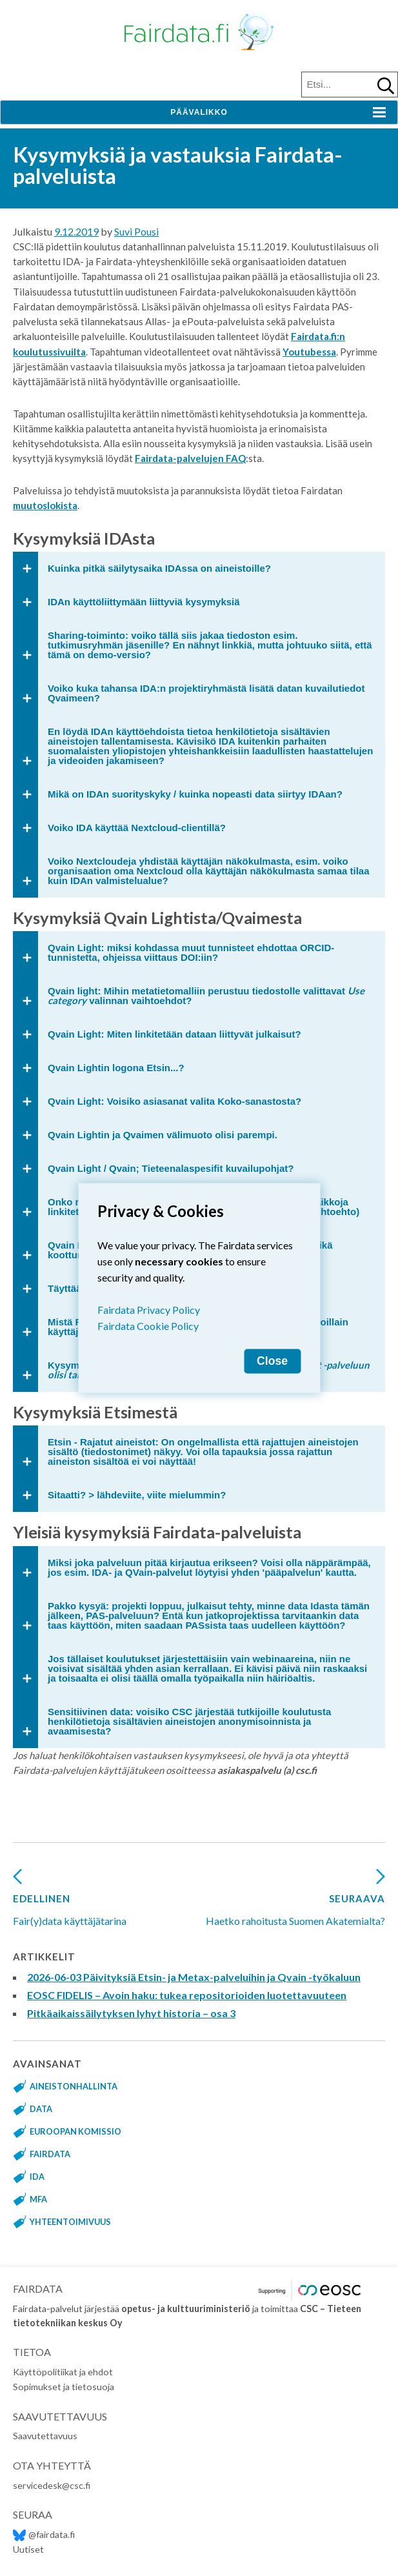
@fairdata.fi (44, 2534)
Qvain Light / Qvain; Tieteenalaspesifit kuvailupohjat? (171, 1168)
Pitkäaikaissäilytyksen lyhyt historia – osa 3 (131, 2013)
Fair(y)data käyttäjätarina (69, 1902)
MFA (38, 2199)
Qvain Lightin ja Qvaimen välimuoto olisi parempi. (162, 1134)
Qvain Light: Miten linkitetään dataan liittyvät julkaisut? (174, 1034)
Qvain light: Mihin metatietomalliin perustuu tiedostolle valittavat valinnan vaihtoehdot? (206, 995)
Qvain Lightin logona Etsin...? (116, 1067)
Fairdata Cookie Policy (148, 1326)
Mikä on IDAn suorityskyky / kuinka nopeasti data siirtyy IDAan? (195, 794)
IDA (37, 2176)
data (41, 2109)
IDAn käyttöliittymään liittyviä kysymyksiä (144, 601)
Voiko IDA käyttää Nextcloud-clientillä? (137, 827)
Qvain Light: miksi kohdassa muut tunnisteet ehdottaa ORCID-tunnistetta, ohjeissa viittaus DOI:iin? (191, 952)
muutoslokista (45, 505)
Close (272, 1360)
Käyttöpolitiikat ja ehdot (63, 2371)
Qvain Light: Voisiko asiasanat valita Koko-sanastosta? (174, 1101)
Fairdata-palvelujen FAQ (190, 458)
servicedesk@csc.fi (51, 2485)
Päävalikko (198, 112)
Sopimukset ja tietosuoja (63, 2386)
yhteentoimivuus (70, 2222)
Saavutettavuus (45, 2435)
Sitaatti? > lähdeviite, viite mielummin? (137, 1494)
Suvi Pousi (136, 231)
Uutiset (28, 2549)
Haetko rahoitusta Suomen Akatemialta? (295, 1902)
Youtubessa (309, 351)
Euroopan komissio (75, 2131)
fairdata (50, 2154)
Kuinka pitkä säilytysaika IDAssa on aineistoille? (159, 568)
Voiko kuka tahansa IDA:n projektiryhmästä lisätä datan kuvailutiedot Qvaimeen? (206, 693)
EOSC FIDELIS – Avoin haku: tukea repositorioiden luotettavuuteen (186, 1995)
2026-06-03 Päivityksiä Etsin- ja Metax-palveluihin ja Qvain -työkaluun (194, 1977)
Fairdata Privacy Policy (148, 1309)
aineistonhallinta (73, 2086)
